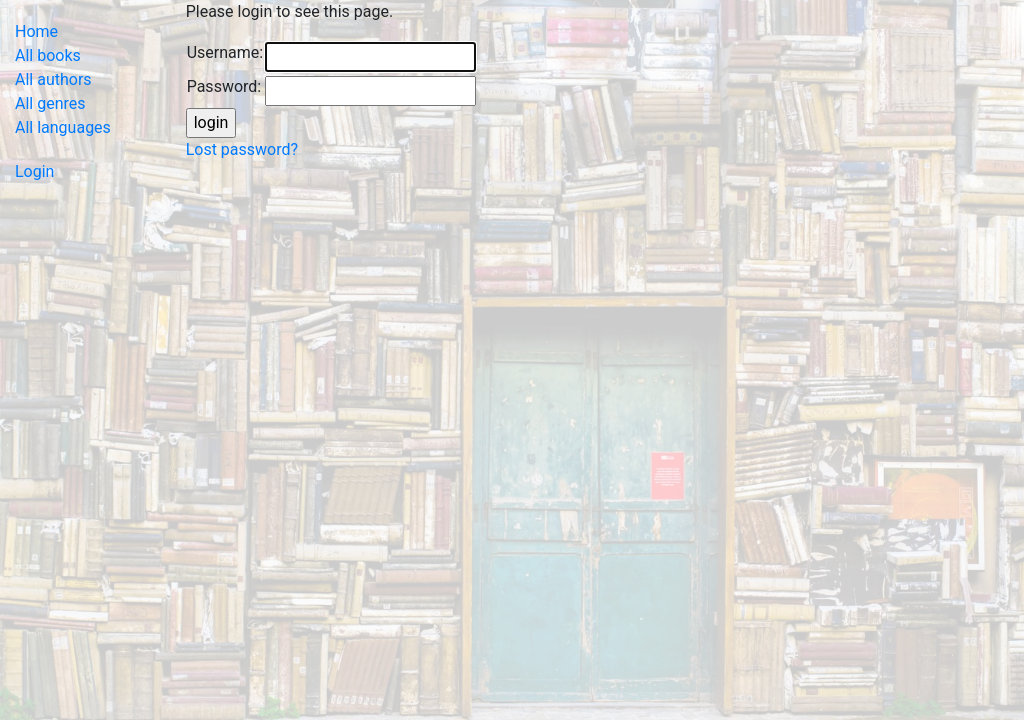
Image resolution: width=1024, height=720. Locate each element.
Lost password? (242, 149)
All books (48, 55)
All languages (63, 127)
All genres (50, 103)
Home (36, 31)
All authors (53, 79)
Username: (225, 52)
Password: (224, 86)
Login (34, 171)
